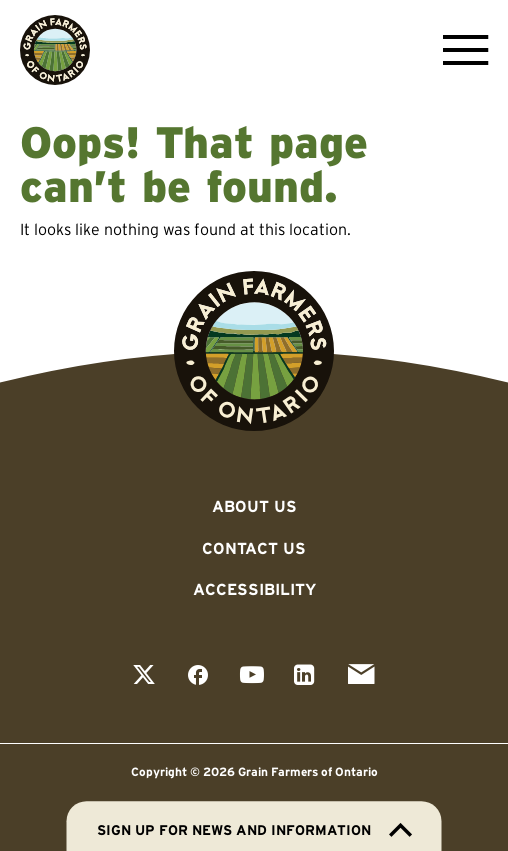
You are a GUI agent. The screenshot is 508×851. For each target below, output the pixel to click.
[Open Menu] (460, 50)
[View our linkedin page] (304, 676)
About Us (254, 506)
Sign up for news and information (254, 830)
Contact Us (254, 548)
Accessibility (254, 589)
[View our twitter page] (144, 676)
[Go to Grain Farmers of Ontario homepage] (55, 50)
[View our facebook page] (198, 676)
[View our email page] (361, 676)
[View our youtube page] (252, 676)
